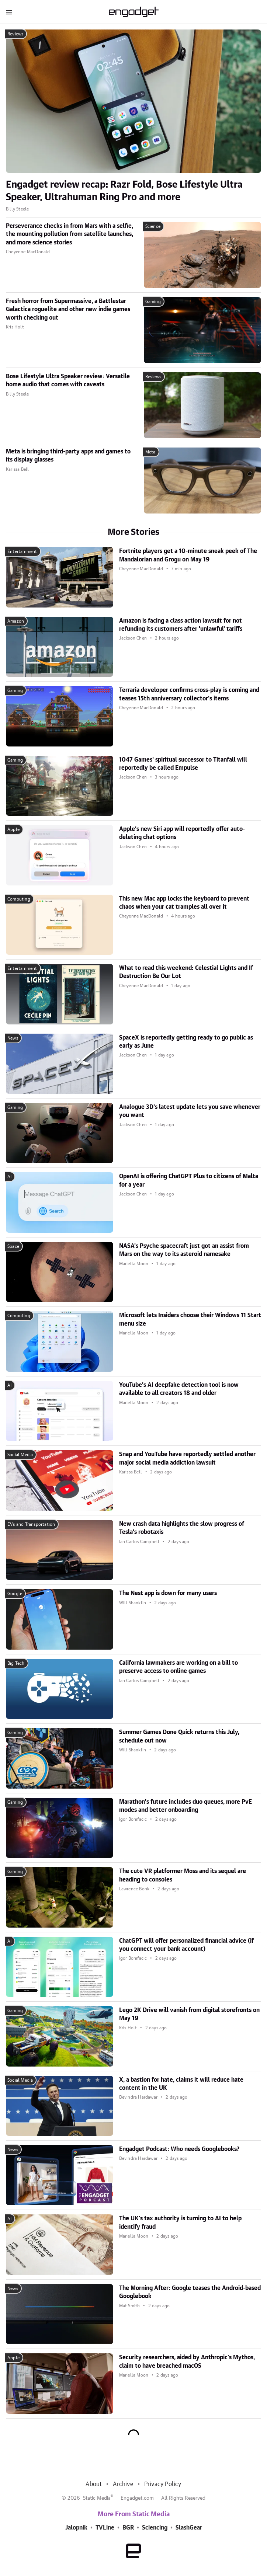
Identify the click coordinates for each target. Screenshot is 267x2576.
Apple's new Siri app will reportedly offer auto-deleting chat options (182, 833)
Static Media (97, 2498)
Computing (18, 899)
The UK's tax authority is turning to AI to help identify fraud (180, 2222)
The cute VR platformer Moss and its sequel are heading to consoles (182, 1875)
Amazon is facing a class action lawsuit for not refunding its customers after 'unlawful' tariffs (180, 625)
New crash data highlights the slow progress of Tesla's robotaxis (181, 1528)
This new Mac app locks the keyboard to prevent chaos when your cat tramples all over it (184, 903)
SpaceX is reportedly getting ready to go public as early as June (186, 1042)
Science (152, 226)
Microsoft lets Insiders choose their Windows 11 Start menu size (190, 1319)
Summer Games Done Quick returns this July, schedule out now (179, 1736)
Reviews (15, 34)
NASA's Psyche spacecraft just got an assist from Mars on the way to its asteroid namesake (184, 1250)
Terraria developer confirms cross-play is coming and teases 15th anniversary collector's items (189, 694)
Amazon (15, 621)
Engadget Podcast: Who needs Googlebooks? (179, 2149)
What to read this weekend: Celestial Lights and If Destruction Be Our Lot (186, 972)
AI (9, 1176)
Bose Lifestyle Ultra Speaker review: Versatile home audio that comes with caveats (68, 380)
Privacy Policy (162, 2484)
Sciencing (154, 2528)
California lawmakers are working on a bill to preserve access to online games (178, 1667)
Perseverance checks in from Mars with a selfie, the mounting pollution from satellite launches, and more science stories (69, 234)
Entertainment (22, 551)
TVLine (105, 2528)
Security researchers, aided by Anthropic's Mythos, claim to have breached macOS (187, 2361)
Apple (13, 829)
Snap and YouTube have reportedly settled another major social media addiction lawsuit (187, 1458)
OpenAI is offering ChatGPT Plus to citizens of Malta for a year (188, 1180)
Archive (123, 2484)
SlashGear (189, 2528)
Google (14, 1593)
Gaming (153, 301)
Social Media (20, 1454)
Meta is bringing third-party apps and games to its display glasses (68, 456)
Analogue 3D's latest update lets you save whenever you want (189, 1111)
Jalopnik (76, 2528)
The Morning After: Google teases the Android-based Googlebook (190, 2292)
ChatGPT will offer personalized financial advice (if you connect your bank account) (186, 1945)
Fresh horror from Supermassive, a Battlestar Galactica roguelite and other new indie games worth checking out (68, 309)
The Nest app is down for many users (168, 1593)
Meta (150, 452)
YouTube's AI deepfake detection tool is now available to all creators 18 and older (179, 1389)
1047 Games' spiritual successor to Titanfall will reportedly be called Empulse (183, 764)
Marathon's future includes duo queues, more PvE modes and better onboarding (185, 1806)
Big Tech (16, 1663)
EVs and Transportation (31, 1524)
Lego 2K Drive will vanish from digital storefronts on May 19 (189, 2014)
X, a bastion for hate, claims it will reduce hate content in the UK (181, 2084)
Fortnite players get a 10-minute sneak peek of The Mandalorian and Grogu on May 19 (188, 555)
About (94, 2484)
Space (13, 1246)
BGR (128, 2528)
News (12, 1038)
